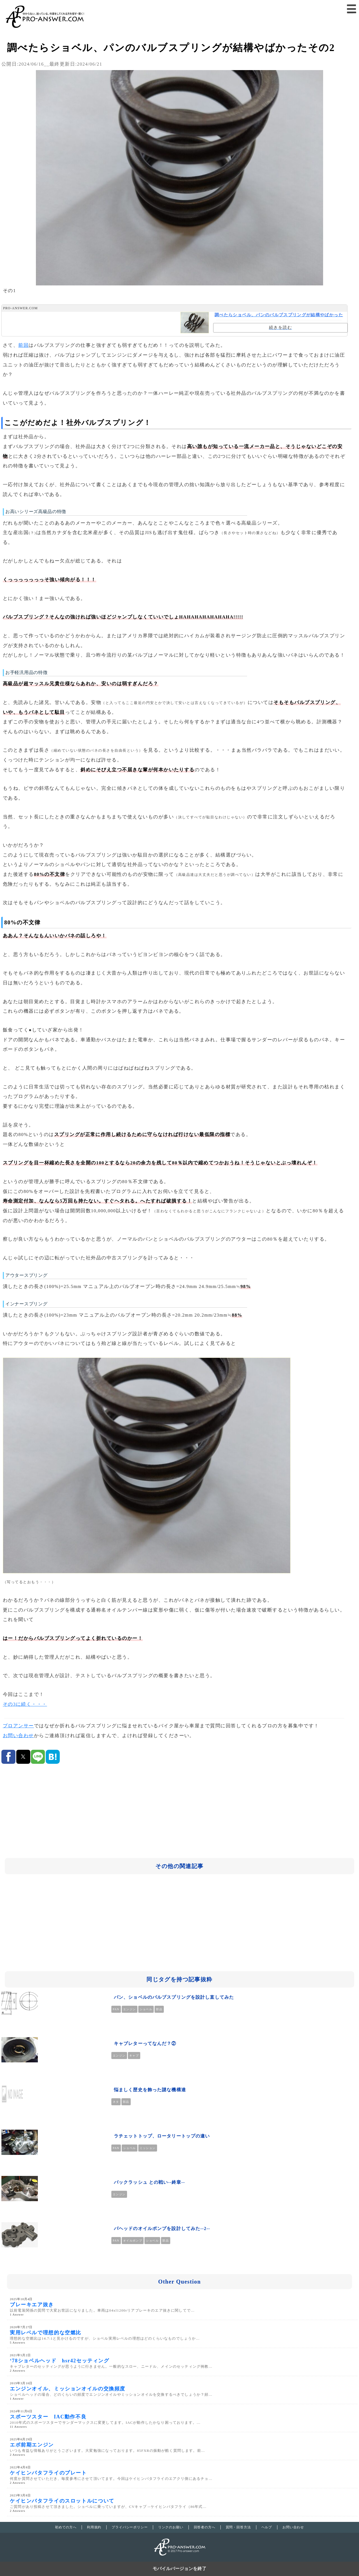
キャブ (134, 2055)
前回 (23, 345)
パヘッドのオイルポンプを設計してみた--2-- (162, 2228)
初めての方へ (66, 2527)
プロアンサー (18, 1725)
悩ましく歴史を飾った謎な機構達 (150, 2089)
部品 (159, 2009)
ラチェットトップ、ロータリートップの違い (162, 2136)
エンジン (129, 2009)
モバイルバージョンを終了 (179, 2568)
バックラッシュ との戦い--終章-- (149, 2182)
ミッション (148, 2148)
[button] (351, 9)
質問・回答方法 (238, 2527)
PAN (116, 2009)
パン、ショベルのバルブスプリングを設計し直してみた (174, 1997)
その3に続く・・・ (25, 1704)
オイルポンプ (132, 2240)
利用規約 (94, 2527)
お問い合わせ (18, 1735)
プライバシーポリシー (130, 2527)
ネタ (116, 2101)
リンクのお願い (170, 2527)
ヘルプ (266, 2527)
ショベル (146, 2009)
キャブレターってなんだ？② (145, 2043)
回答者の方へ (204, 2527)
